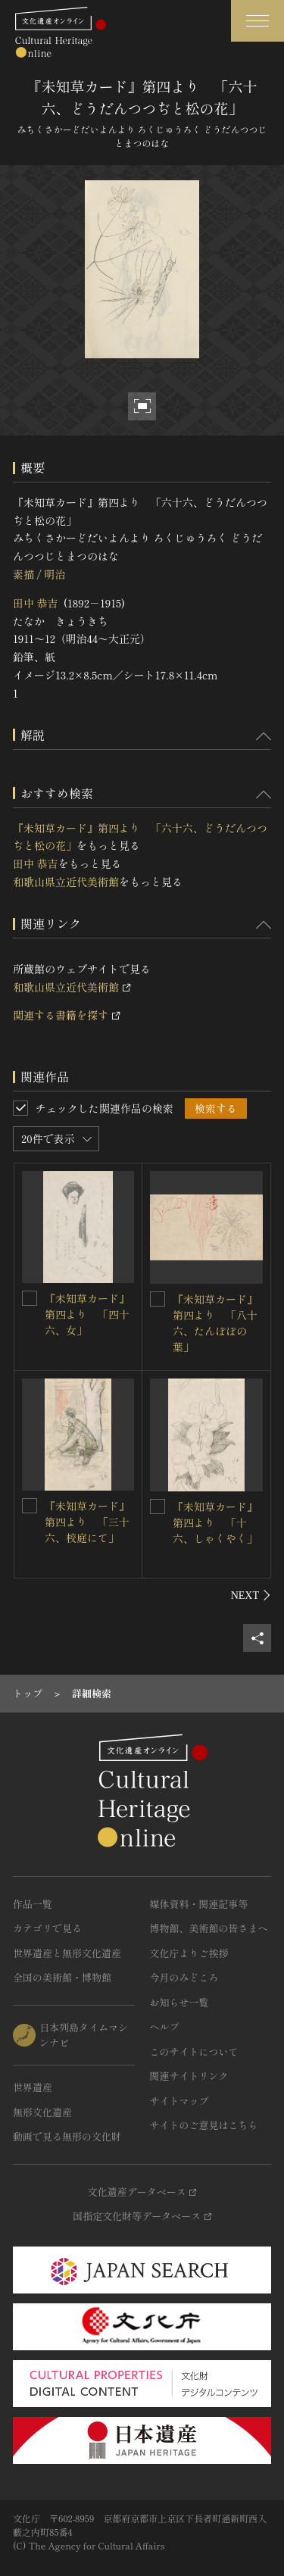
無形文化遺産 (42, 2112)
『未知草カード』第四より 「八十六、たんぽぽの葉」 (215, 1322)
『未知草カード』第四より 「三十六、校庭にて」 (87, 1521)
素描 (23, 574)
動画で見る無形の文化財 (67, 2136)
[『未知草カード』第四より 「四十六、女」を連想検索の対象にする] (29, 1298)
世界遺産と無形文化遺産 (67, 1953)
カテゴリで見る (47, 1928)
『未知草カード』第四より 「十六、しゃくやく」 (215, 1522)
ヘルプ (164, 2026)
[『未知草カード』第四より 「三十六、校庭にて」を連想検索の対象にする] (29, 1505)
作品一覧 (32, 1904)
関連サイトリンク (189, 2076)
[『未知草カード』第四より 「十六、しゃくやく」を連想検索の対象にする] (157, 1506)
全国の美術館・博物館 (62, 1977)
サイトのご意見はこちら (204, 2125)
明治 (54, 574)
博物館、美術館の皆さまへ (209, 1928)
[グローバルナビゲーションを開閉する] (257, 21)
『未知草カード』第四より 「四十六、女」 (87, 1314)
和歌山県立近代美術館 (66, 881)
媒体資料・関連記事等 (199, 1904)
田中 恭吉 (35, 602)
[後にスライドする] (251, 1595)
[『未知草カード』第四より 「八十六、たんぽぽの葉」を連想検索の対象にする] (157, 1299)
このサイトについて (194, 2051)
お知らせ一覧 (179, 2002)
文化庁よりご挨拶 (189, 1953)
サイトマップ (179, 2101)
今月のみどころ (184, 1977)
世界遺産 (32, 2087)
